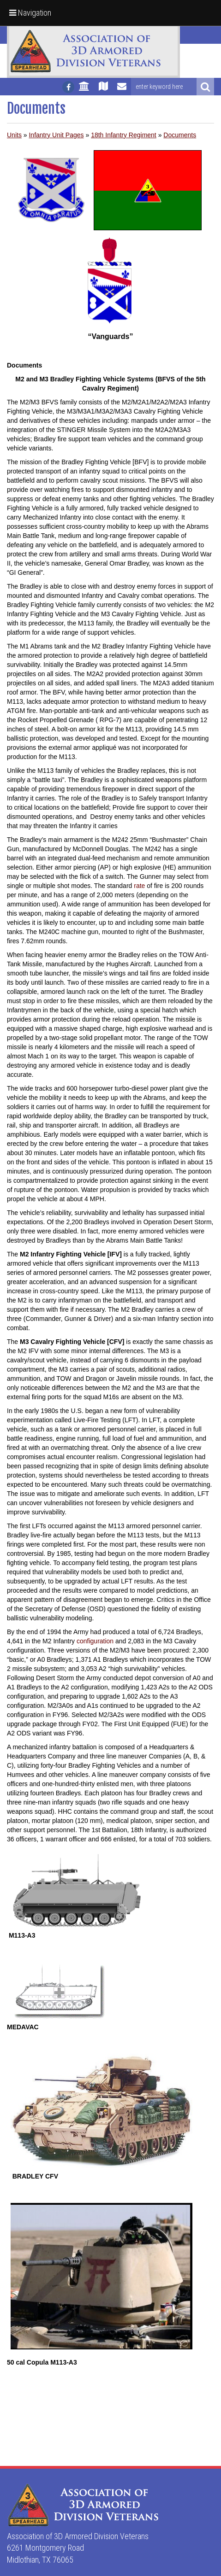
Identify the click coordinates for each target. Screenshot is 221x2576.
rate (139, 885)
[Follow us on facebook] (68, 87)
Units (14, 135)
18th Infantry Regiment (123, 135)
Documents (179, 135)
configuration (95, 1641)
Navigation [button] (30, 13)
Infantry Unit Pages (56, 135)
